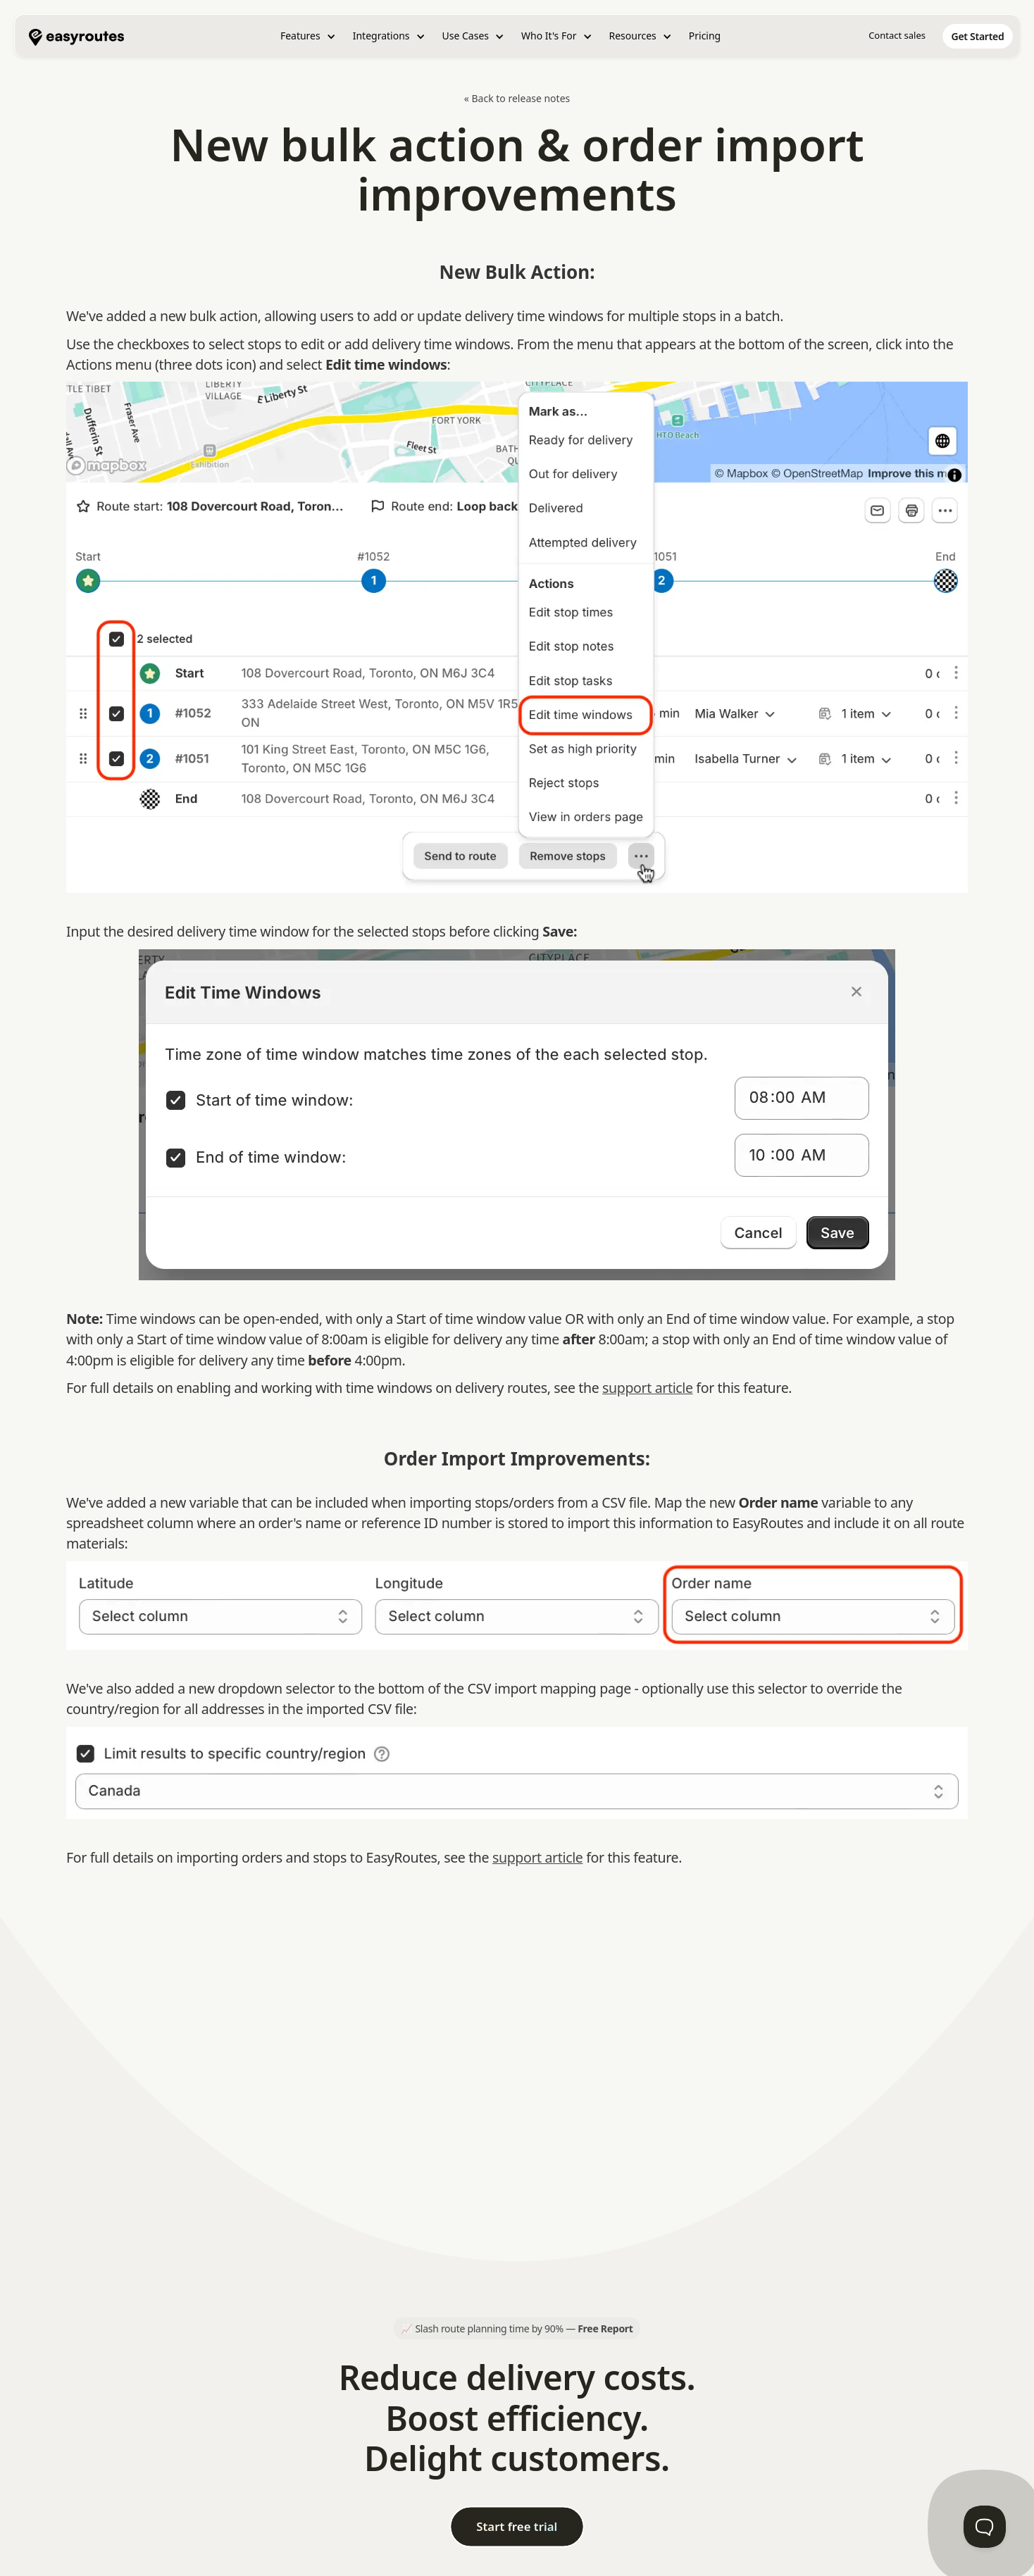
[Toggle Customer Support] (985, 2527)
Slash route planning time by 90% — (524, 2328)
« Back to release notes (517, 98)
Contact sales (897, 35)
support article (647, 1387)
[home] (76, 36)
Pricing (705, 35)
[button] (308, 36)
